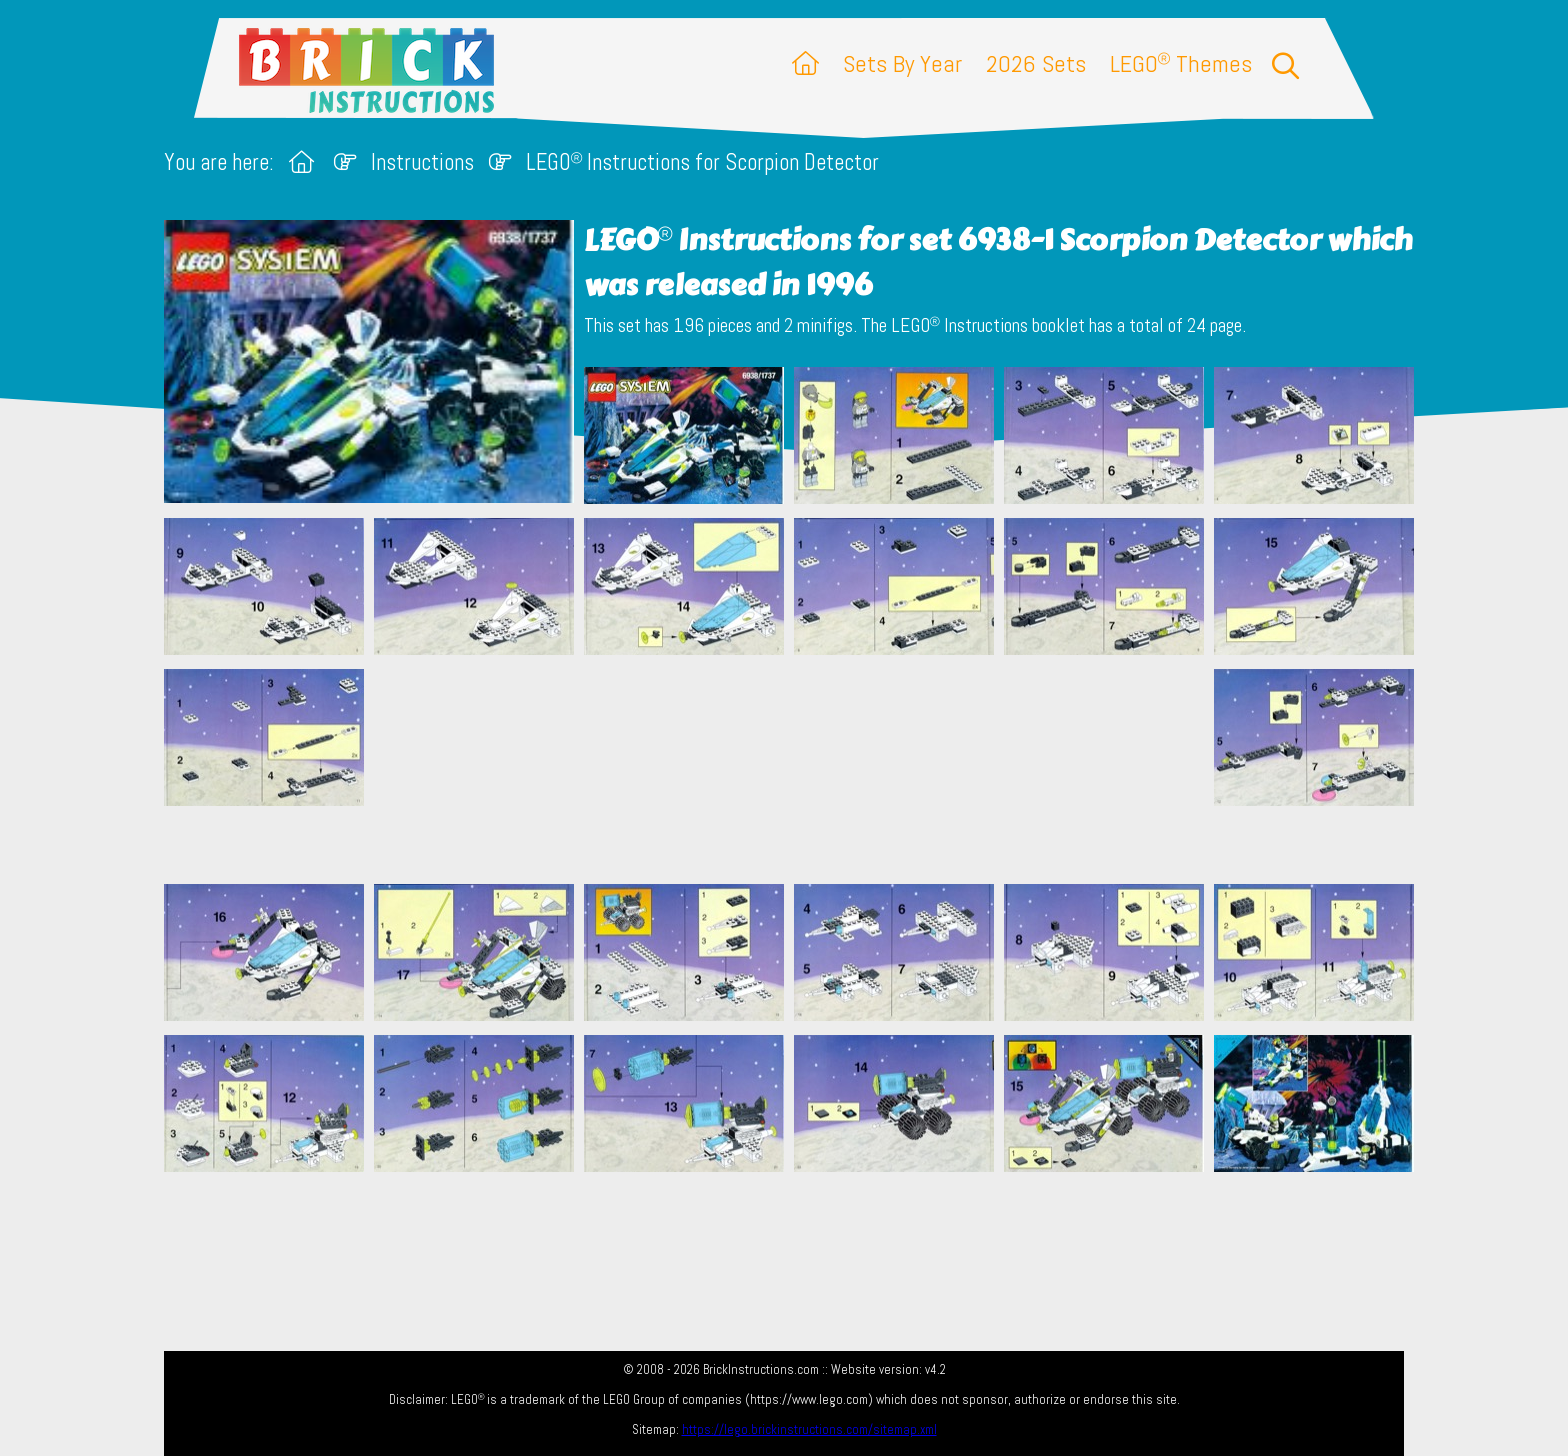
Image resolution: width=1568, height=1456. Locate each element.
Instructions (422, 162)
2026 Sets (1036, 63)
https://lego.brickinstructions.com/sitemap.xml (809, 1429)
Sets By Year (902, 63)
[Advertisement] (794, 769)
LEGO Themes (1181, 63)
